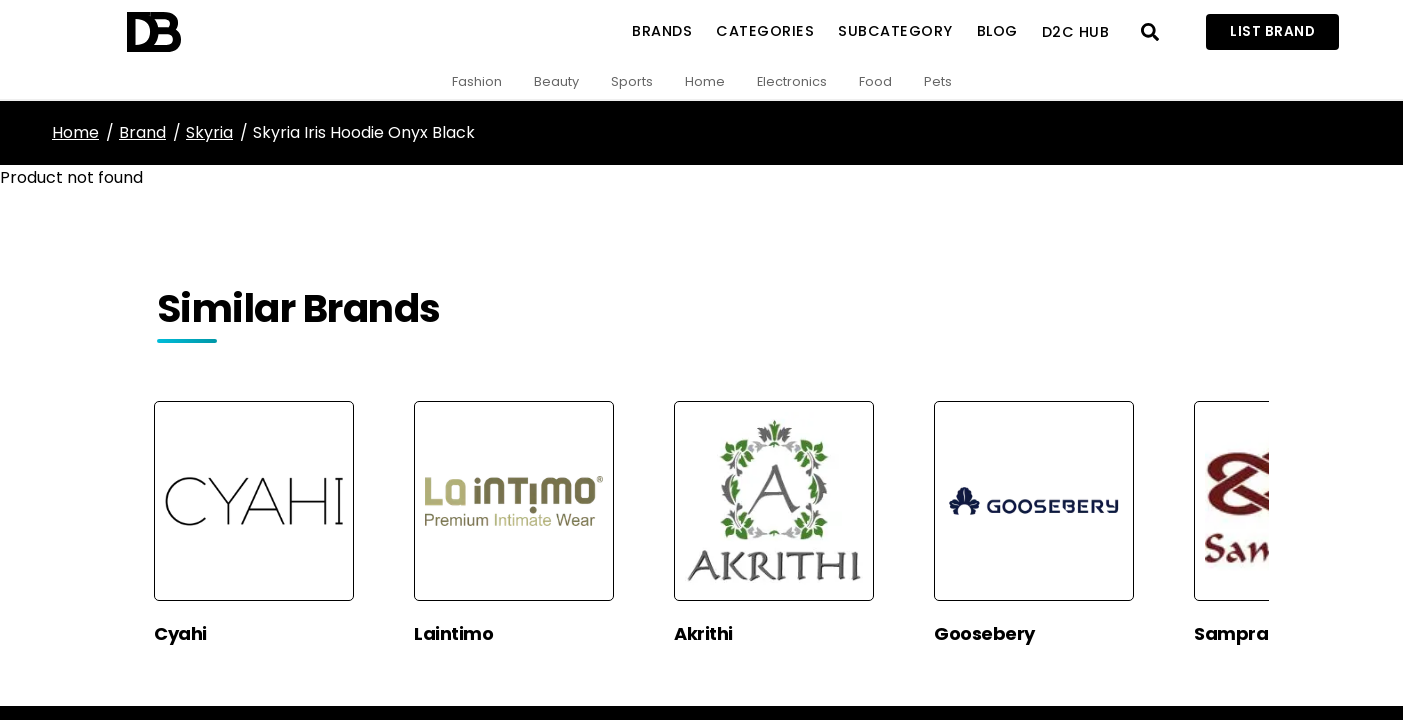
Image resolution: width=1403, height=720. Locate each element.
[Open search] (1150, 32)
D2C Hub (1076, 32)
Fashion (477, 81)
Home (705, 81)
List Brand (1272, 31)
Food (875, 81)
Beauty (556, 81)
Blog (997, 31)
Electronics (792, 81)
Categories (765, 31)
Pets (938, 81)
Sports (632, 81)
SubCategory (895, 31)
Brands (662, 31)
